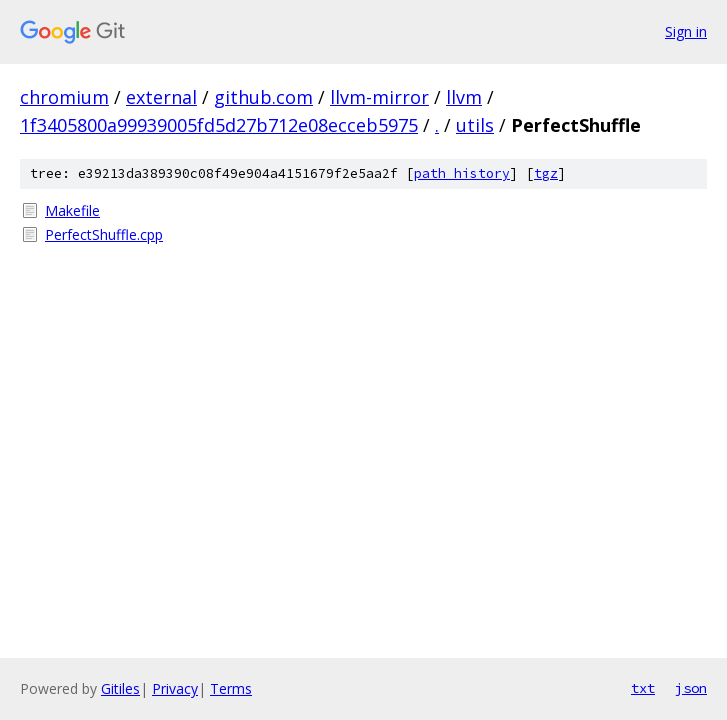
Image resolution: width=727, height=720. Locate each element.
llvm (464, 97)
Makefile (72, 210)
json (691, 688)
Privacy (175, 688)
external (161, 97)
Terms (231, 688)
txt (643, 688)
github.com (263, 97)
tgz (546, 173)
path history (462, 173)
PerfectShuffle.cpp (104, 234)
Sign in (686, 31)
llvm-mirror (379, 97)
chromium (64, 97)
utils (475, 125)
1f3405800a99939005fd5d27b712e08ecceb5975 (219, 125)
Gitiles (120, 688)
